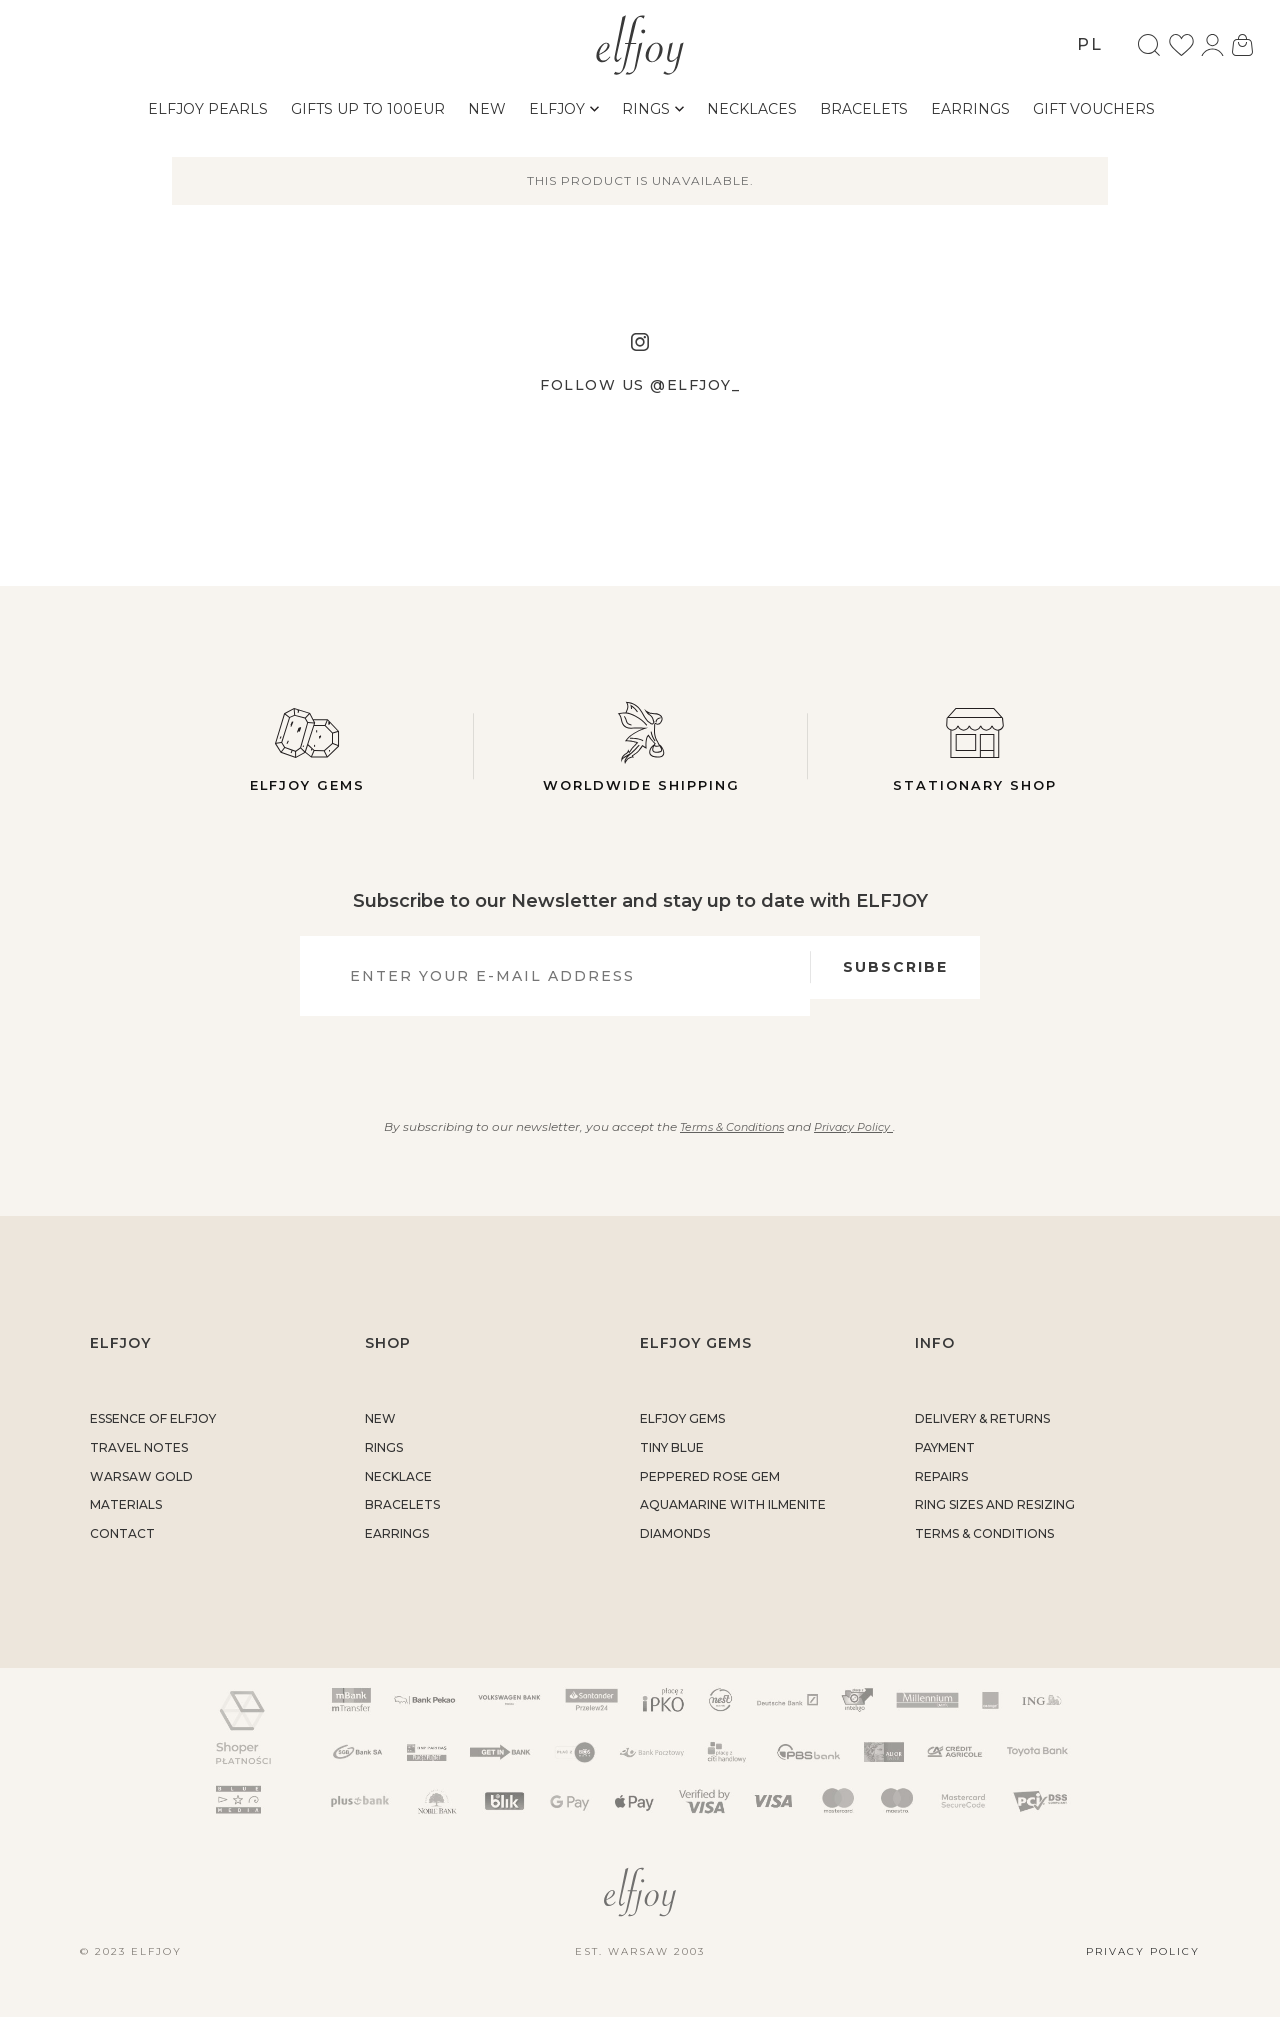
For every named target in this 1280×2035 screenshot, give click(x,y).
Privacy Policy (860, 1144)
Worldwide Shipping (641, 747)
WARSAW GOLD (141, 1494)
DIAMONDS (675, 1551)
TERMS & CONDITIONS (984, 1551)
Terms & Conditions (727, 1144)
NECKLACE (398, 1494)
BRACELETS (402, 1523)
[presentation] (628, 1073)
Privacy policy (1143, 1969)
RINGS (384, 1465)
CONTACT (122, 1551)
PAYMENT (945, 1465)
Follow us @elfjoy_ (640, 385)
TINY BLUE (672, 1465)
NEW (380, 1436)
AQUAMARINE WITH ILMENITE (733, 1523)
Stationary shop (975, 747)
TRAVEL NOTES (139, 1465)
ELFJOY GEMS (682, 1436)
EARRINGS (397, 1551)
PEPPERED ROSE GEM (710, 1494)
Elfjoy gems (307, 747)
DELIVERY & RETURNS (982, 1436)
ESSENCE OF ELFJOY (153, 1436)
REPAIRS (941, 1494)
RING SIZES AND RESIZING (995, 1523)
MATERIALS (126, 1523)
